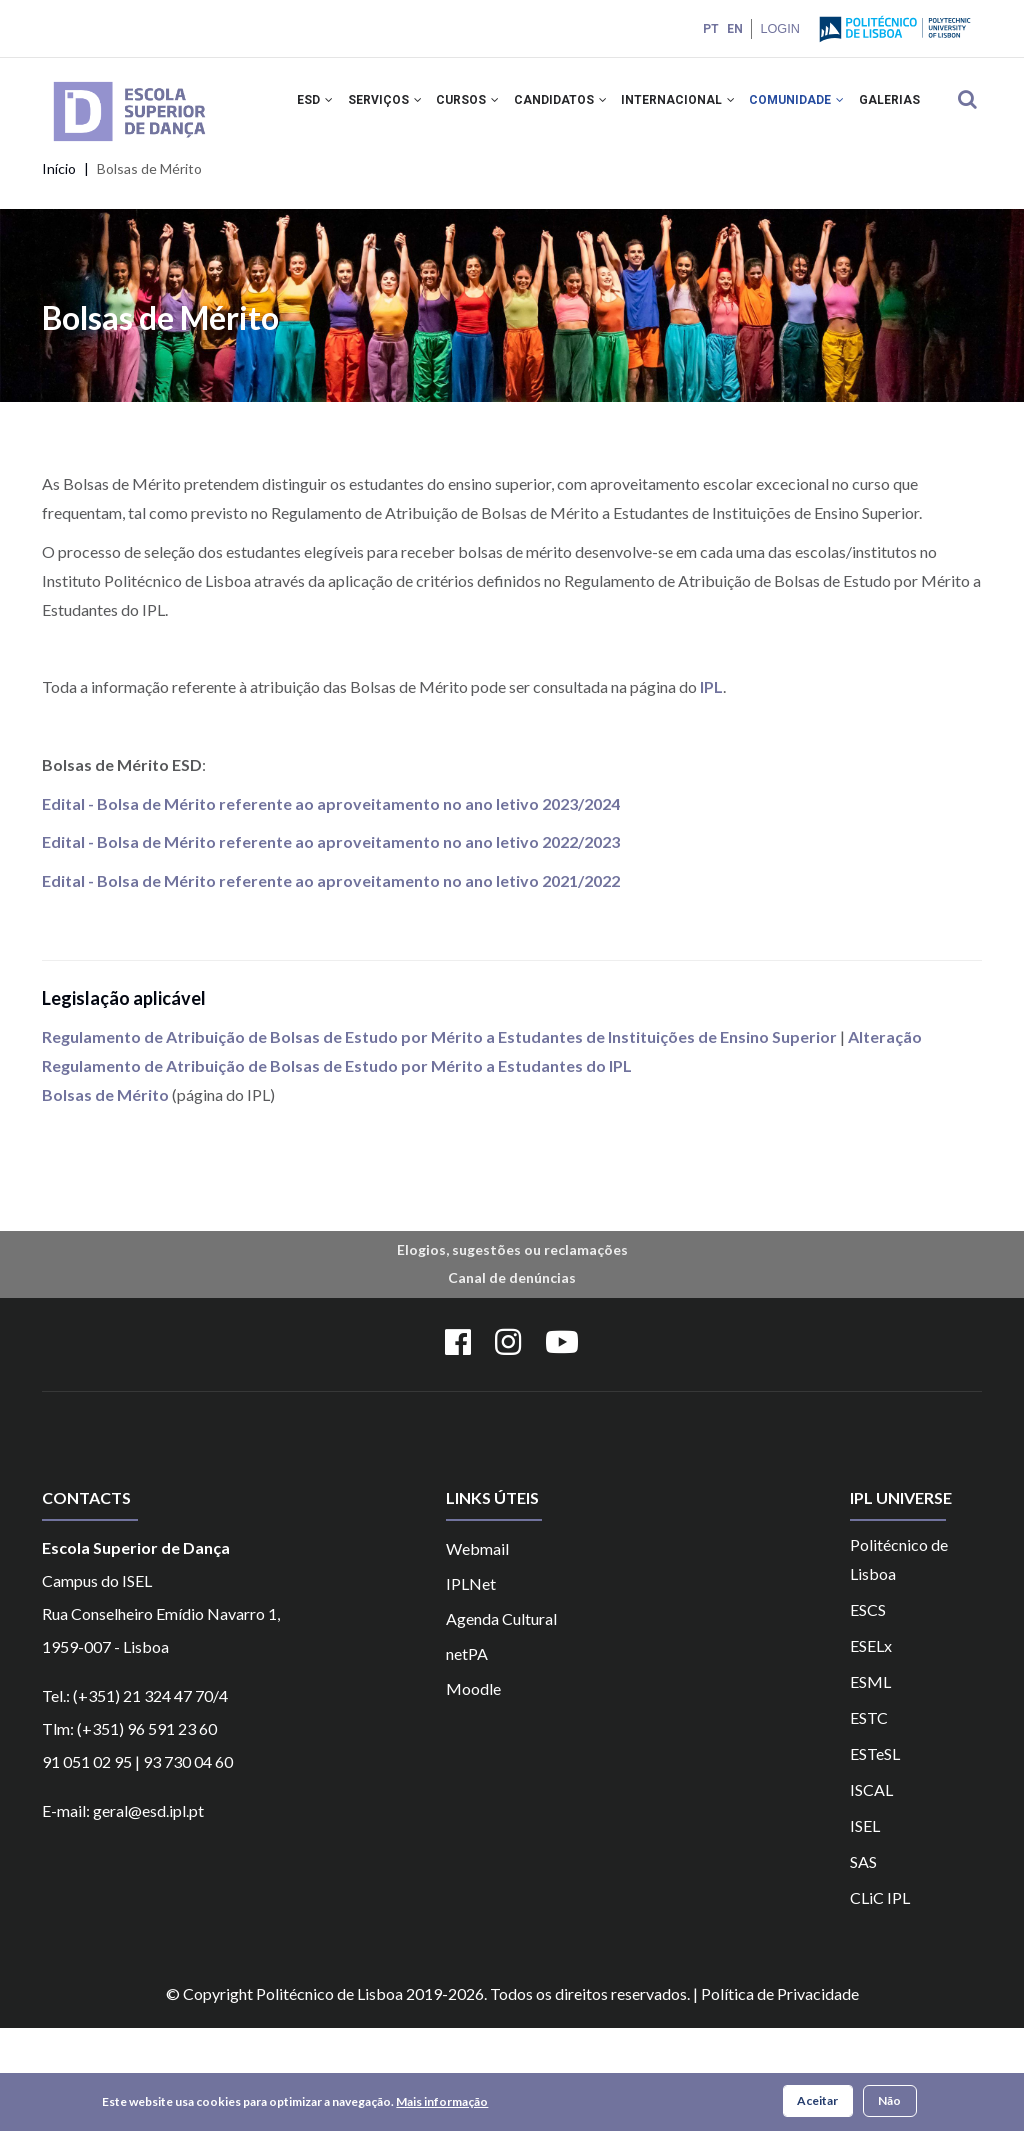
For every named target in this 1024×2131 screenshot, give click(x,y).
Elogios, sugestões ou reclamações (512, 1352)
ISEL (865, 1928)
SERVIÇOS (388, 108)
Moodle (473, 1791)
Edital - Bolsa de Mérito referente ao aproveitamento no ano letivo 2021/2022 (331, 983)
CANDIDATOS (574, 108)
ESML (870, 1784)
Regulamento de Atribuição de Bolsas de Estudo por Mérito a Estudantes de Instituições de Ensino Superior (439, 1140)
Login (779, 28)
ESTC (869, 1820)
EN (733, 29)
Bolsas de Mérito (105, 1197)
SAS (863, 1964)
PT (709, 29)
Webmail (477, 1651)
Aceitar (817, 2100)
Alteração (885, 1140)
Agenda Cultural (501, 1721)
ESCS (868, 1712)
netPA (467, 1756)
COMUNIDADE (822, 108)
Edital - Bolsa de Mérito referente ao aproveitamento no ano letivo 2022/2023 (331, 945)
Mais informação (442, 2101)
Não (889, 2100)
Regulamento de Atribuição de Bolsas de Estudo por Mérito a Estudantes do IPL (338, 1168)
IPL (710, 789)
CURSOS (476, 108)
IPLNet (471, 1686)
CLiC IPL (880, 2000)
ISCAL (871, 1892)
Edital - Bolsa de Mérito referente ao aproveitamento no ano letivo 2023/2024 (331, 906)
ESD (313, 108)
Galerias (325, 195)
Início (59, 272)
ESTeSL (875, 1856)
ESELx (871, 1748)
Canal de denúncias (512, 1381)
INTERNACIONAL (698, 108)
